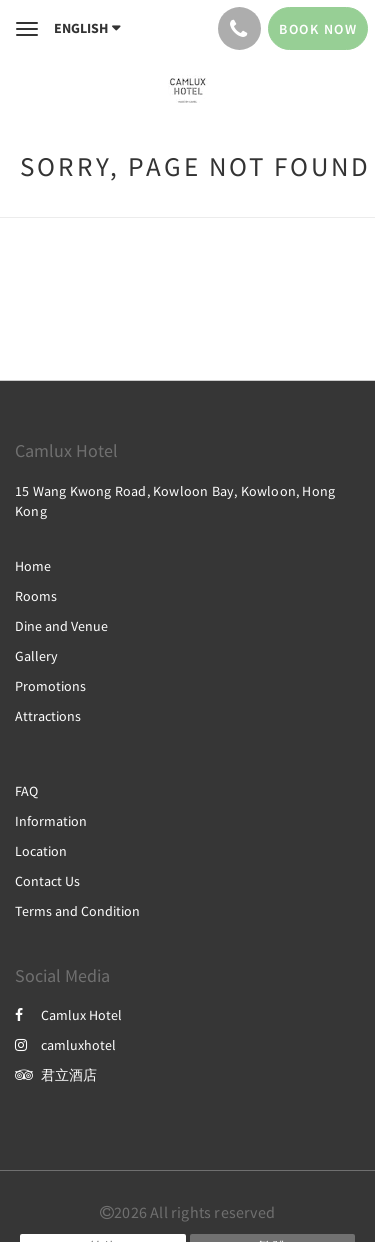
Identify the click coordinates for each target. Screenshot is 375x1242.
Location (41, 851)
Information (51, 821)
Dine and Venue (61, 626)
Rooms (36, 596)
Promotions (50, 686)
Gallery (36, 656)
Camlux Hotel (68, 1015)
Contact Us (47, 881)
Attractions (48, 716)
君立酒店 (56, 1075)
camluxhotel (65, 1045)
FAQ (26, 791)
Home (33, 566)
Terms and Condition (77, 911)
